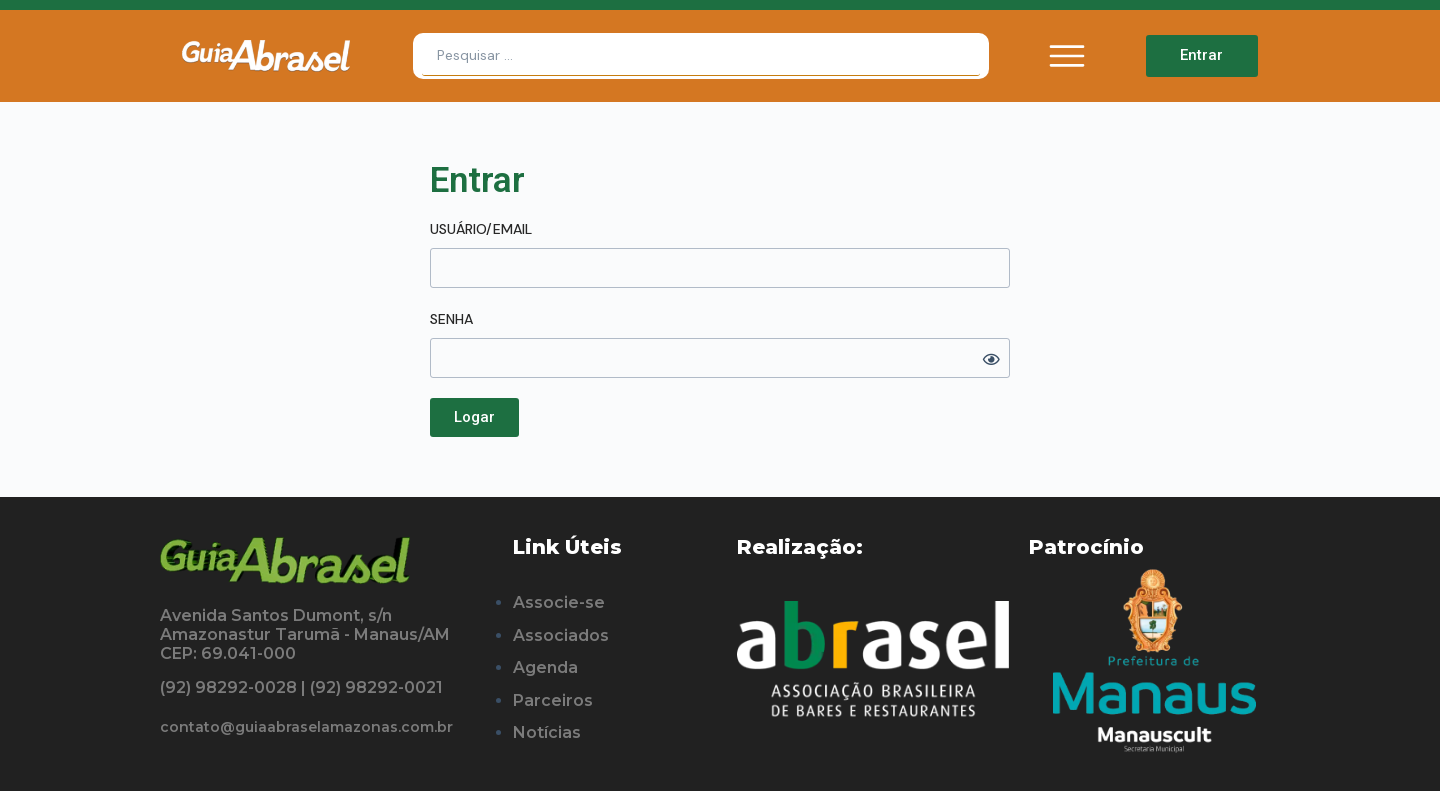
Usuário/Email (481, 229)
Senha (451, 319)
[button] (474, 417)
